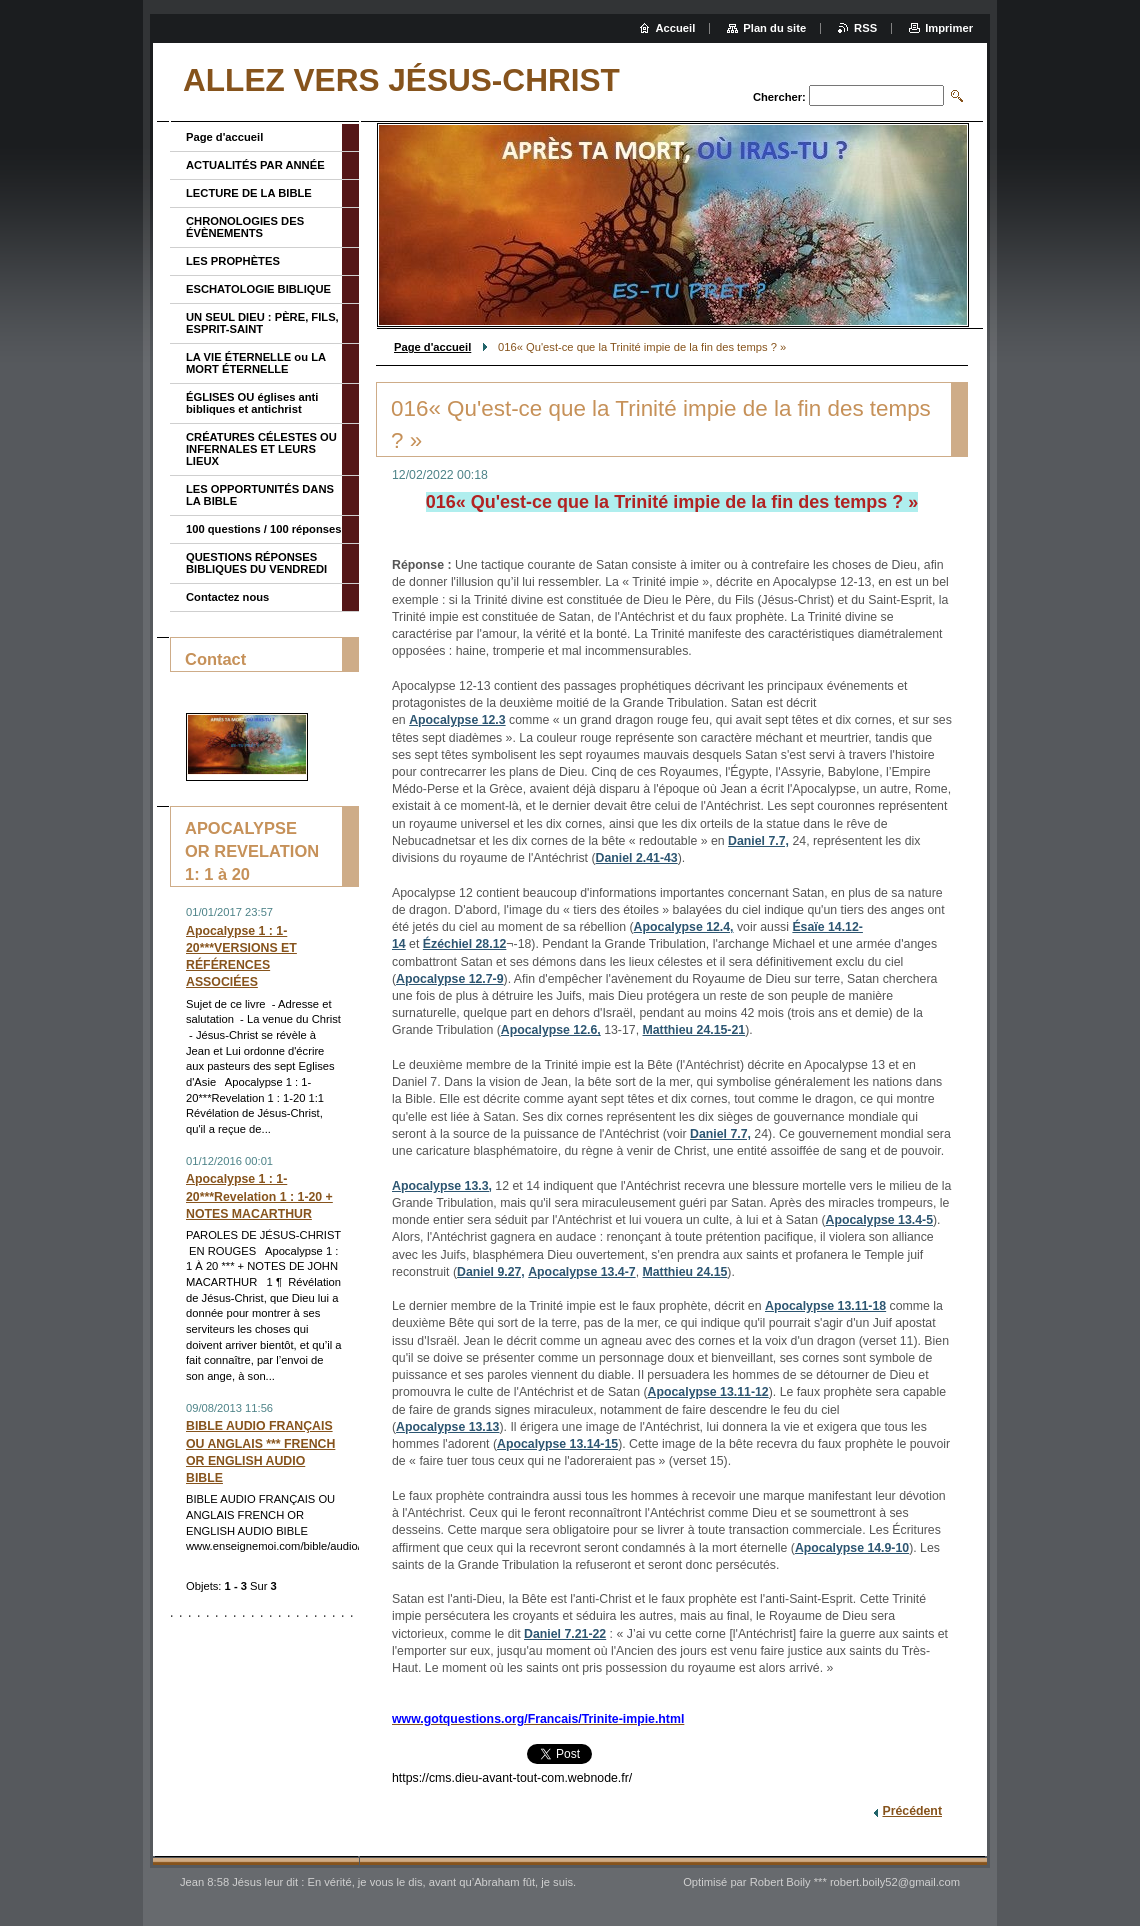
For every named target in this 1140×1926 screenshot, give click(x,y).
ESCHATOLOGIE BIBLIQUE (258, 289)
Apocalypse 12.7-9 (449, 979)
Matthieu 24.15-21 (694, 1030)
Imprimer (949, 28)
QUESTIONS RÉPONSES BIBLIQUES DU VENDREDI (256, 563)
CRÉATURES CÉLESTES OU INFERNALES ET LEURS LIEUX (261, 449)
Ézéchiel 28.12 (465, 944)
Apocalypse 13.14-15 (557, 1444)
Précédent (912, 1811)
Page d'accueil (432, 347)
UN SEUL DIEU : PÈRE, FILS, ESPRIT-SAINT (262, 323)
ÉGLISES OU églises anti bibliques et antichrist (252, 403)
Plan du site (774, 28)
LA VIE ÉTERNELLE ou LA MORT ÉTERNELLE (256, 363)
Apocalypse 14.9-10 (852, 1548)
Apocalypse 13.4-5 (879, 1220)
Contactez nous (227, 597)
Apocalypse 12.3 (457, 720)
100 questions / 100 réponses (263, 529)
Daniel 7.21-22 (565, 1634)
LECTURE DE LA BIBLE (249, 193)
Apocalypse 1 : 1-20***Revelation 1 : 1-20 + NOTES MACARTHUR (259, 1196)
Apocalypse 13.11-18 (825, 1306)
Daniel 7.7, (758, 841)
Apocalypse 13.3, (442, 1186)
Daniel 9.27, (491, 1272)
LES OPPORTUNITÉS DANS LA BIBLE (260, 495)
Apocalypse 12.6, (551, 1030)
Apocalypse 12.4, (684, 927)
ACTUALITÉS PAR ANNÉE (255, 165)
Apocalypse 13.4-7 (581, 1272)
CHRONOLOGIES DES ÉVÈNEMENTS (245, 227)
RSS (865, 28)
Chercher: (779, 97)
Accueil (676, 28)
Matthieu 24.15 (685, 1272)
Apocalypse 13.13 (447, 1427)
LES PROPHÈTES (233, 261)
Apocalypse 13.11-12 (708, 1392)
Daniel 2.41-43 (637, 858)
